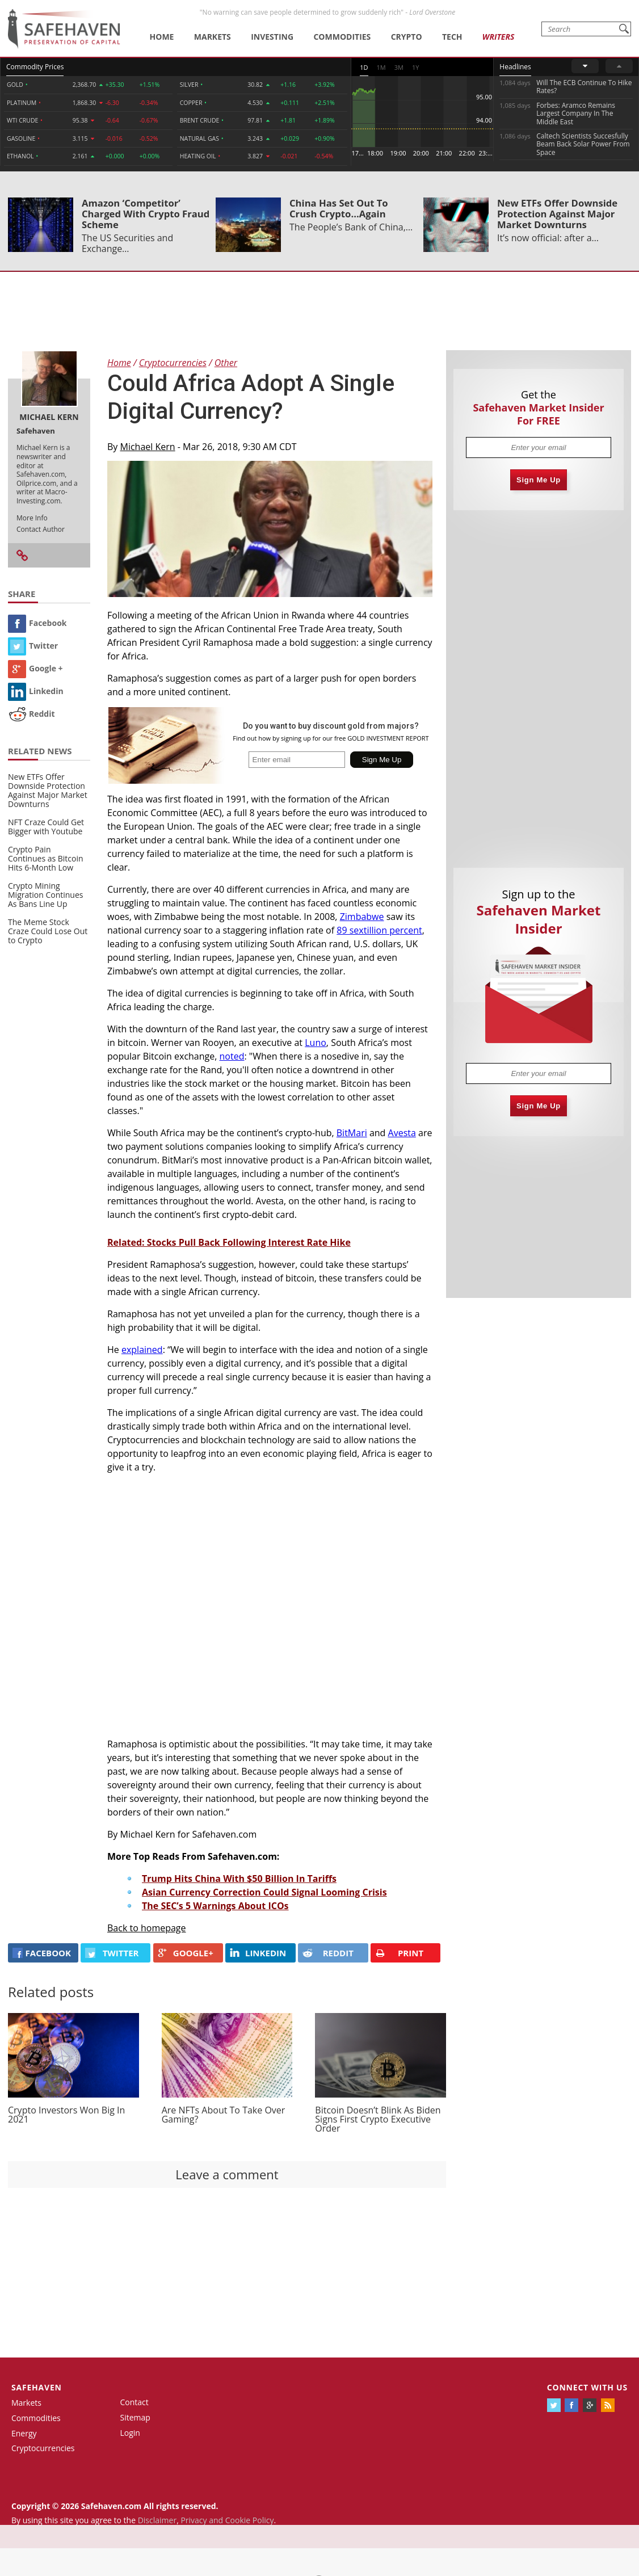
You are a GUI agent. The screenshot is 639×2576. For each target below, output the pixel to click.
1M (381, 67)
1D (364, 67)
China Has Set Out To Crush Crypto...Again (338, 208)
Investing (272, 36)
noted (232, 1056)
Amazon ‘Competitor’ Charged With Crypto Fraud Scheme (145, 213)
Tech (452, 36)
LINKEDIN (258, 1953)
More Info (32, 518)
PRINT (399, 1953)
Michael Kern (147, 446)
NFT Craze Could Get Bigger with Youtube (46, 827)
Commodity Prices (35, 67)
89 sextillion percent (379, 930)
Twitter (33, 645)
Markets (212, 36)
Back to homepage (146, 1928)
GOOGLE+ (185, 1953)
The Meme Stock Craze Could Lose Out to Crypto (47, 931)
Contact (134, 2402)
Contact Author (40, 529)
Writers (498, 36)
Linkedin (36, 691)
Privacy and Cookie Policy (227, 2520)
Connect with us (587, 2387)
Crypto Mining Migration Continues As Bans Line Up (45, 894)
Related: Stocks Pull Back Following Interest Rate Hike (229, 1242)
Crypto (406, 36)
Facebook (37, 622)
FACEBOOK (41, 1953)
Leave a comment (226, 2174)
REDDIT (328, 1953)
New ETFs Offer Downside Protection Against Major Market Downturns (557, 213)
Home (162, 36)
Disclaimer (157, 2520)
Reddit (31, 713)
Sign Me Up (538, 480)
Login (130, 2432)
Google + (35, 668)
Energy (24, 2433)
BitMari (352, 1133)
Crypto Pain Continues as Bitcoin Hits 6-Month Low (45, 858)
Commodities (342, 36)
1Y (415, 67)
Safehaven (36, 2387)
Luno (315, 1042)
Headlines (515, 67)
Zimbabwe (362, 916)
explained (142, 1349)
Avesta (402, 1133)
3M (398, 67)
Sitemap (135, 2417)
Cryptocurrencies (43, 2448)
